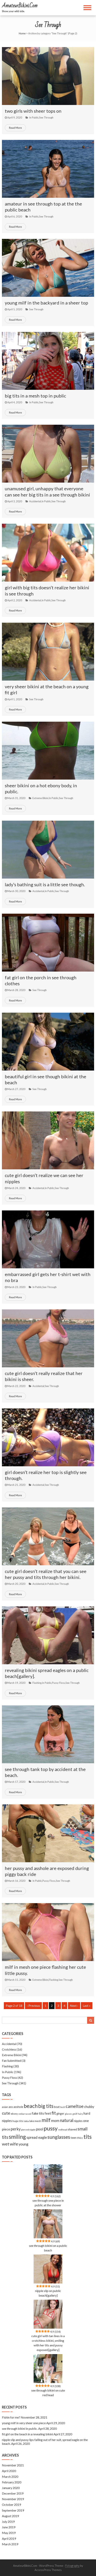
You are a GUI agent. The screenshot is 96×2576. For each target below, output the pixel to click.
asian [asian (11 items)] (5, 2106)
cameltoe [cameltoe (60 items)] (75, 2106)
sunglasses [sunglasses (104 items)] (58, 2137)
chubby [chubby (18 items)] (89, 2107)
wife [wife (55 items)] (14, 2143)
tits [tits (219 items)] (88, 2136)
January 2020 (11, 2488)
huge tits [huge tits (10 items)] (17, 2121)
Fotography (72, 2565)
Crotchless (9, 2049)
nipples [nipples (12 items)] (78, 2121)
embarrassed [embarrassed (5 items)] (24, 2114)
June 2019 (8, 2527)
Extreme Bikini (40, 798)
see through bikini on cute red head (48, 2392)
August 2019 (10, 2516)
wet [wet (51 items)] (5, 2143)
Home (22, 33)
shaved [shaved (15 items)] (72, 2129)
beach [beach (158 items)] (31, 2106)
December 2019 (12, 2493)
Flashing (36, 1682)
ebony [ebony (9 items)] (14, 2113)
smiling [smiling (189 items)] (17, 2136)
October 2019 (11, 2504)
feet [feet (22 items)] (48, 2113)
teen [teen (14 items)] (73, 2137)
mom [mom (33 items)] (55, 2120)
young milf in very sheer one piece (24, 2423)
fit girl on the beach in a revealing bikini (27, 2434)
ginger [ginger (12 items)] (60, 2113)
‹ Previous (33, 2005)
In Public (34, 117)
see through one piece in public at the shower (48, 2203)
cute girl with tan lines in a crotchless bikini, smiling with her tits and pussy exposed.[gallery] (48, 2343)
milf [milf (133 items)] (46, 2120)
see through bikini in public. (20, 2428)
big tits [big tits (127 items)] (45, 2106)
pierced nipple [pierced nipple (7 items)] (28, 2129)
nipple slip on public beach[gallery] (48, 2293)
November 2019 (13, 2499)
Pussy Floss (58, 1682)
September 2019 (13, 2510)
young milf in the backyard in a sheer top (46, 302)
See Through (46, 117)
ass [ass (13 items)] (11, 2106)
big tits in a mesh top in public (35, 395)
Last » (86, 2005)
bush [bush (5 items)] (62, 2107)
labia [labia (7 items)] (26, 2121)
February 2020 (11, 2482)
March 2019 (10, 2544)
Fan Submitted (11, 2060)
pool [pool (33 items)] (39, 2129)
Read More (15, 127)
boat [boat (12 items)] (57, 2106)
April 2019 (9, 2538)
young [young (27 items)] (23, 2144)
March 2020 (10, 2476)
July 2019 (8, 2521)
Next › (74, 2005)
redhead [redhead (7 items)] (62, 2129)
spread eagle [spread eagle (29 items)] (36, 2137)
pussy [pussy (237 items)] (51, 2128)
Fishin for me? (11, 2417)
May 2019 (9, 2533)
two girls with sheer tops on (33, 111)
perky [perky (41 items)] (16, 2129)
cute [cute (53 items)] (6, 2113)
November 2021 (13, 2465)
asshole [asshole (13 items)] (18, 2106)
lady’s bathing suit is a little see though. (45, 884)
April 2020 (9, 2471)
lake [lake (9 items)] (31, 2121)
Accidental (35, 501)
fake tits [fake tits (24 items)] (38, 2113)
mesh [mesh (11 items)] (38, 2121)
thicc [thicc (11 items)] (80, 2137)
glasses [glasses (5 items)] (68, 2114)
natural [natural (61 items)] (66, 2120)
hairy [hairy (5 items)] (80, 2114)
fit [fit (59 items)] (54, 2113)
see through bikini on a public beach (48, 2248)
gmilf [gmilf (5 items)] (75, 2114)
